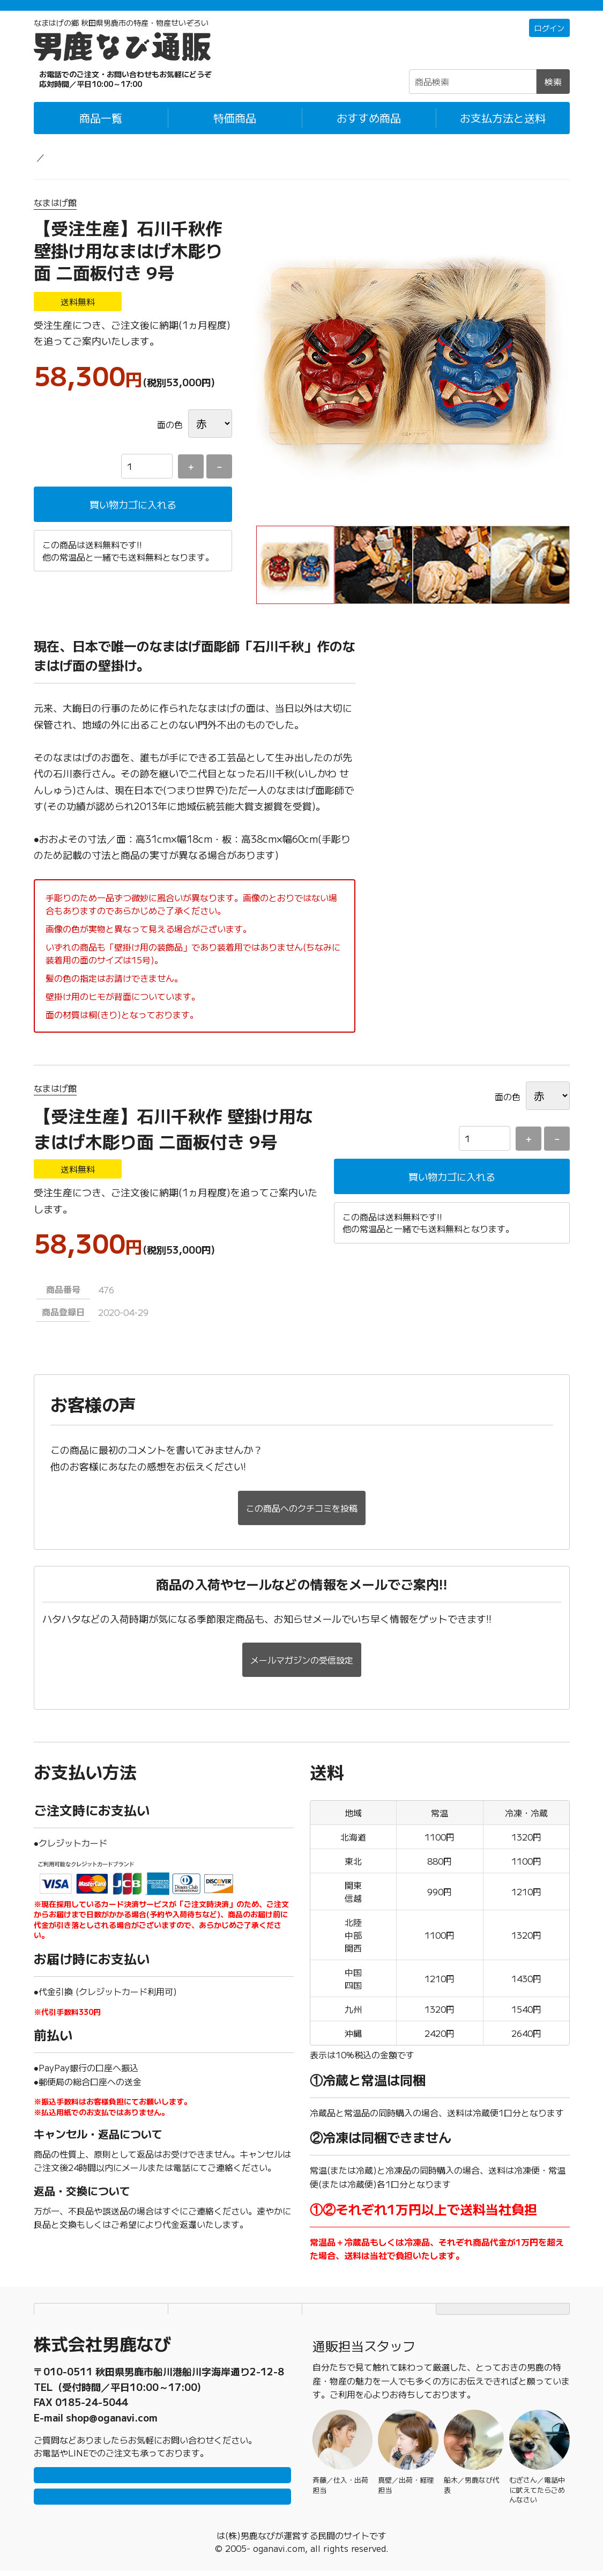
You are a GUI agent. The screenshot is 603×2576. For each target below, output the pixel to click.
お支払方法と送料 (503, 132)
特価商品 (234, 132)
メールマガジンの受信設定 (301, 1637)
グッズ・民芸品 (129, 171)
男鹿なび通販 (59, 171)
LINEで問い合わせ (162, 2464)
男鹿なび (216, 2540)
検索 (553, 96)
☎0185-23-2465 (103, 93)
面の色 (170, 438)
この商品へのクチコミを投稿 (301, 1490)
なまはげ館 (55, 216)
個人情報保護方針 (234, 2286)
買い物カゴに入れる (133, 519)
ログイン (547, 42)
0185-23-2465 (91, 2370)
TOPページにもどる (502, 2286)
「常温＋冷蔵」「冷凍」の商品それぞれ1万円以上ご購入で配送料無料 (301, 12)
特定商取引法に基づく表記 (368, 2286)
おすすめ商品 (369, 132)
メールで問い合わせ (162, 2496)
